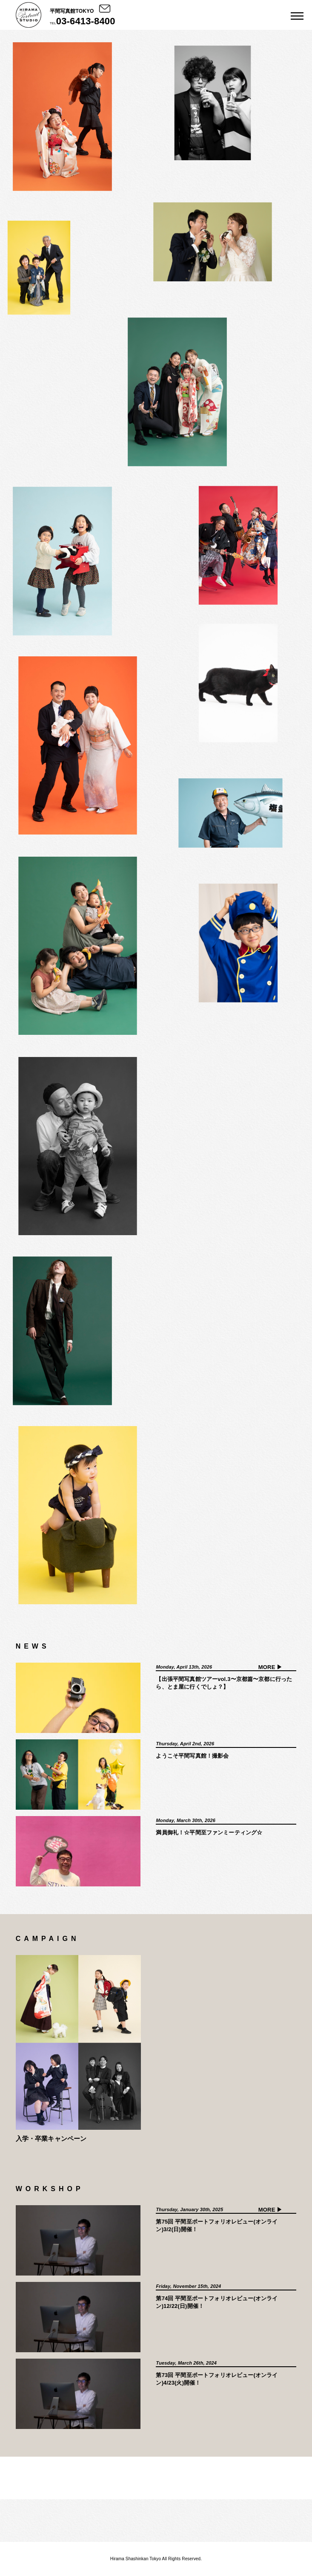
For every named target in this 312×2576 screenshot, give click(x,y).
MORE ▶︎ (270, 1667)
